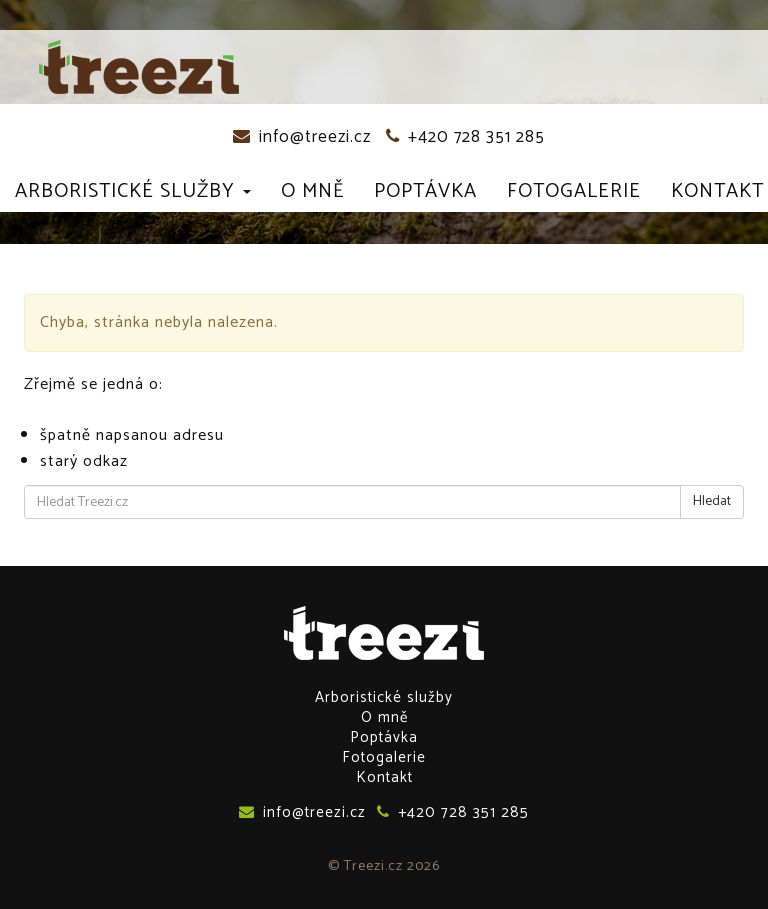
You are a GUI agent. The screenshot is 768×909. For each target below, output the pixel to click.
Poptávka (425, 191)
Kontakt (717, 191)
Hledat (712, 501)
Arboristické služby (133, 191)
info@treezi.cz (302, 137)
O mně (312, 191)
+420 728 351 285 (465, 137)
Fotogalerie (574, 191)
